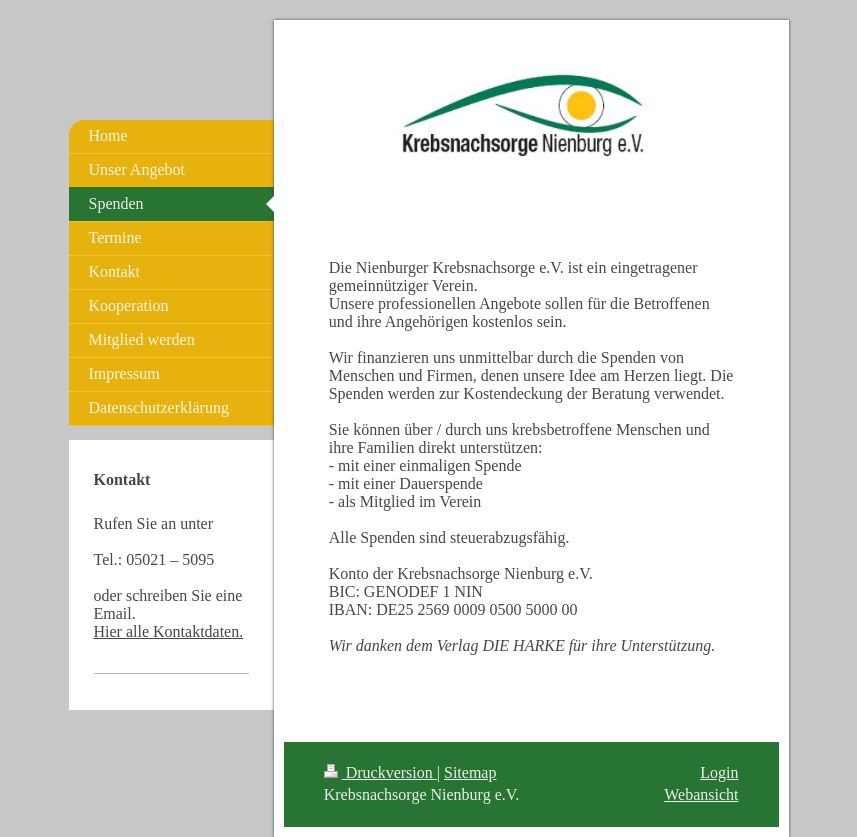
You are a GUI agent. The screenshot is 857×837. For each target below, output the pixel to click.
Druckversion (380, 772)
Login (719, 772)
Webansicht (701, 794)
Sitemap (470, 772)
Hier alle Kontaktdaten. (169, 631)
